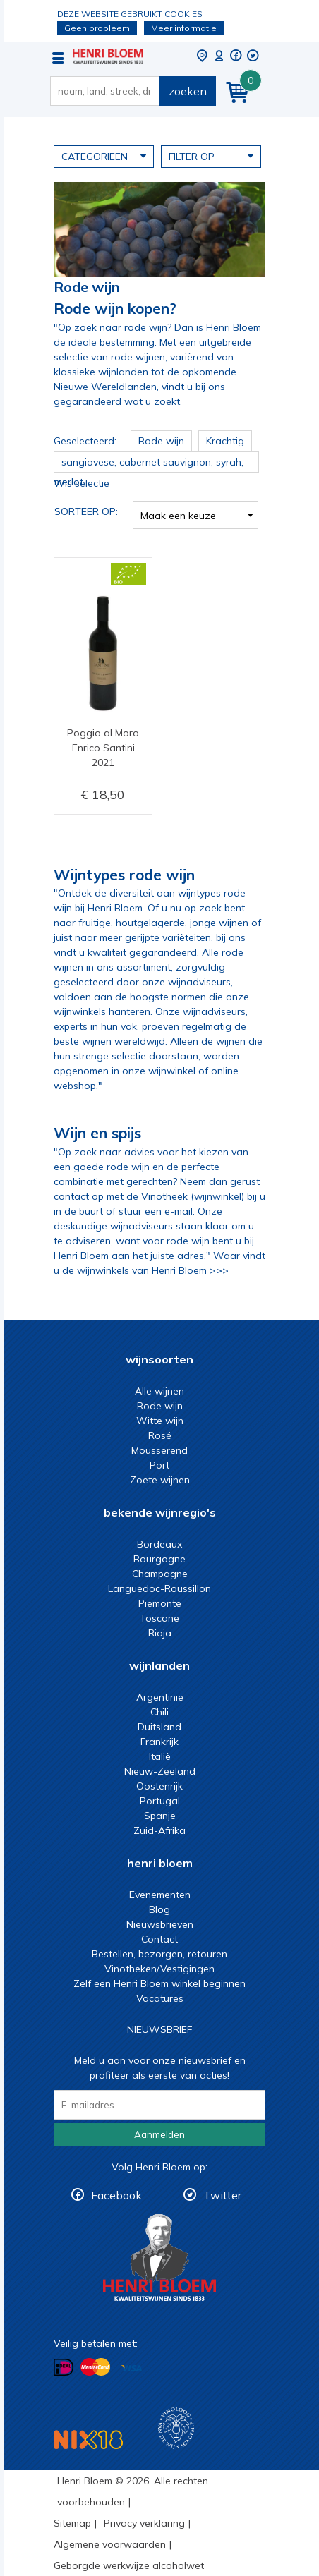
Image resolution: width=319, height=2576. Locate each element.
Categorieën (103, 156)
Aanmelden (159, 2134)
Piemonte (159, 1603)
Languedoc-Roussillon (159, 1588)
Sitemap (72, 2523)
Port (159, 1465)
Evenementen (160, 1894)
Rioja (159, 1633)
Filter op (211, 156)
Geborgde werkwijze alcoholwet (129, 2565)
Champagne (160, 1573)
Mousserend (159, 1450)
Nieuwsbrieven (159, 1924)
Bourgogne (159, 1559)
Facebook (116, 2195)
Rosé (159, 1435)
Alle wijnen (159, 1391)
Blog (159, 1909)
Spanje (160, 1815)
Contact (159, 1939)
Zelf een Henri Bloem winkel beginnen (159, 1983)
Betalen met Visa (131, 2368)
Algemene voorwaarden (110, 2544)
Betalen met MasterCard (95, 2367)
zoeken (188, 91)
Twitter (222, 2195)
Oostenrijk (159, 1786)
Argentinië (159, 1697)
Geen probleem (97, 28)
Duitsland (159, 1726)
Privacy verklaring (144, 2523)
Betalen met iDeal (63, 2367)
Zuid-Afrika (159, 1830)
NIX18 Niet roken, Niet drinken (88, 2439)
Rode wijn (160, 1405)
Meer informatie (184, 28)
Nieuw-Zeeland (159, 1771)
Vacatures (159, 1998)
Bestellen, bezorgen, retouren (159, 1954)
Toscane (159, 1618)
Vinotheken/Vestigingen (159, 1968)
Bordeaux (159, 1544)
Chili (159, 1712)
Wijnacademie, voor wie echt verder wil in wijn (176, 2428)
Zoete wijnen (160, 1480)
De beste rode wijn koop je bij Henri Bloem (108, 56)
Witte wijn (159, 1420)
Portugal (160, 1800)
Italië (160, 1756)
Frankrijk (159, 1741)
